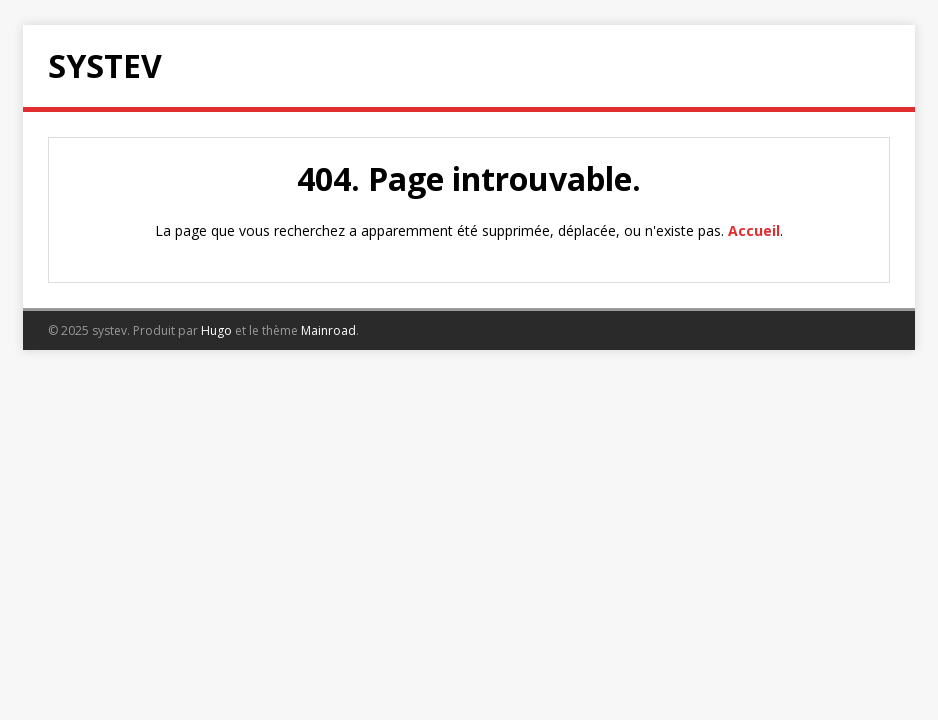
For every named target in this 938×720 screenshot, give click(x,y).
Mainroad (328, 330)
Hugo (216, 330)
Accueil (754, 230)
